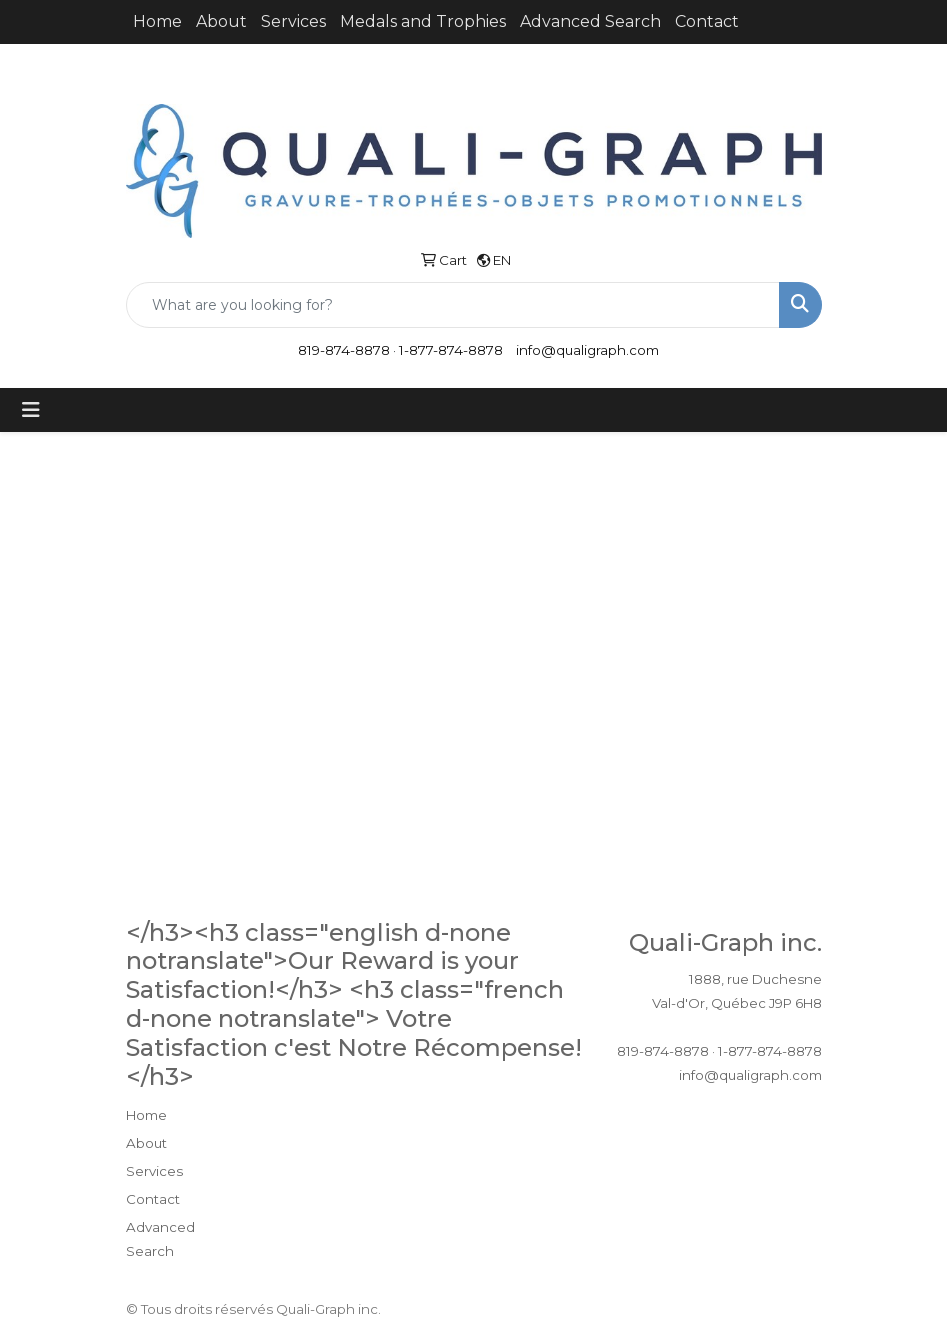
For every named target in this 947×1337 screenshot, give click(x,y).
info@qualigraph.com (587, 350)
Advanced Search (590, 21)
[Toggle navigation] (31, 410)
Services (293, 21)
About (221, 21)
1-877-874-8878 (451, 350)
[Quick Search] (453, 305)
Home (157, 21)
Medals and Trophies (423, 21)
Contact (707, 21)
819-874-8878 (344, 350)
